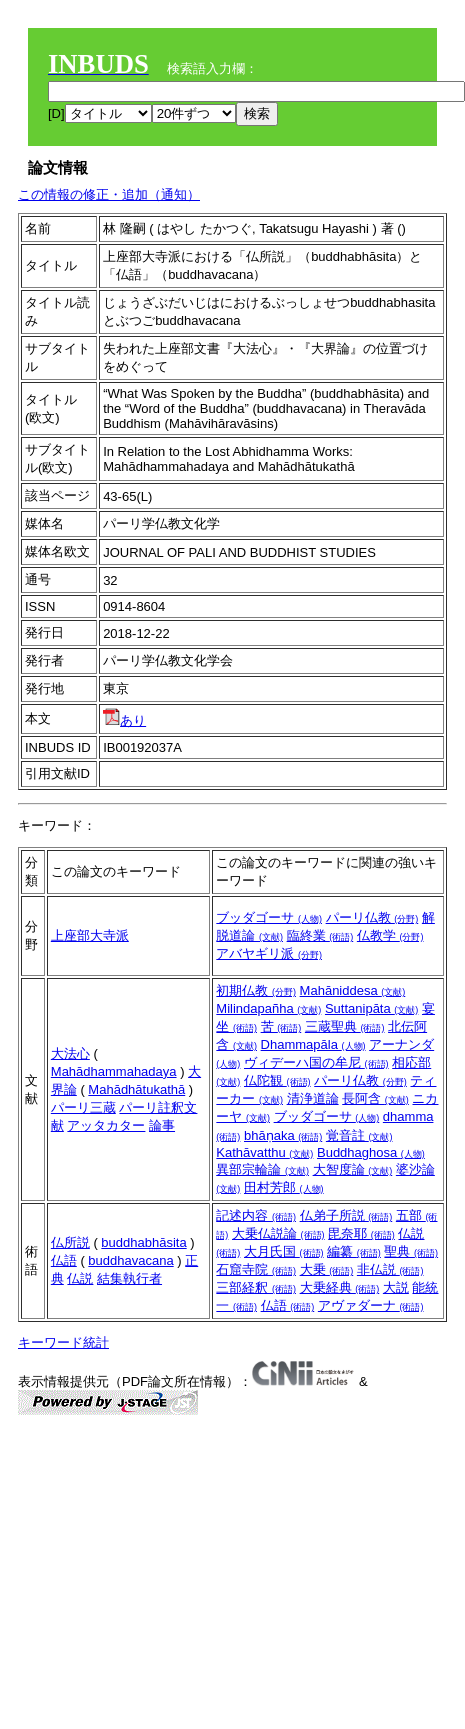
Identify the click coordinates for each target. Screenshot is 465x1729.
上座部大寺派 (90, 935)
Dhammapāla (313, 1044)
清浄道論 (313, 1098)
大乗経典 (340, 1287)
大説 (396, 1287)
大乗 (327, 1269)
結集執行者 (129, 1278)
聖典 (411, 1251)
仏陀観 (277, 1080)
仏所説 (70, 1242)
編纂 (354, 1251)
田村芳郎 (284, 1187)
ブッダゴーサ (269, 917)
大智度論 (353, 1169)
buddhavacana (130, 1260)
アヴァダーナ (371, 1305)
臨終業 (320, 935)
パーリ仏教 (372, 917)
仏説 (80, 1278)
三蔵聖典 (345, 1026)
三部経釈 (256, 1287)
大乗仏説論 (278, 1233)
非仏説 (390, 1269)
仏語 (64, 1260)
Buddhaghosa (371, 1152)
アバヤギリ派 (269, 953)
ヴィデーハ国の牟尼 (316, 1062)
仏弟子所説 (346, 1215)
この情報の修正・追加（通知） (109, 194)
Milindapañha (268, 1008)
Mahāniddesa (353, 990)
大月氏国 (284, 1251)
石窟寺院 (256, 1269)
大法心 (70, 1053)
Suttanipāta (371, 1008)
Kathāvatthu (264, 1152)
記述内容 (256, 1215)
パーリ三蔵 (83, 1107)
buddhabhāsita (143, 1242)
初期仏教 (256, 990)
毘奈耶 (361, 1233)
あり (124, 720)
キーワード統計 (63, 1342)
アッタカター (106, 1125)
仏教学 (390, 935)
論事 (162, 1125)
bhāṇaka (283, 1135)
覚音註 (359, 1135)
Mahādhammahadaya (114, 1071)
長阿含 (375, 1098)
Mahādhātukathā (136, 1089)
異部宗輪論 (262, 1169)
